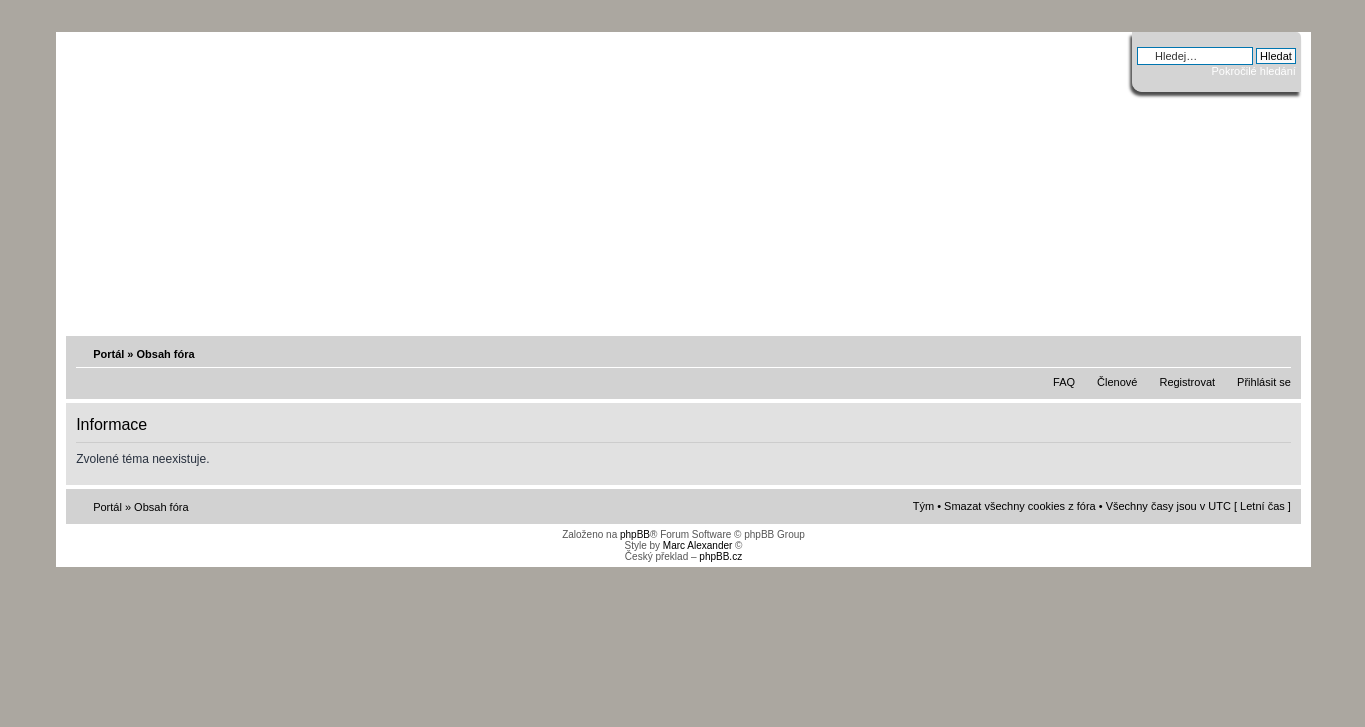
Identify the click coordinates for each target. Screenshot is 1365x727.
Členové (1117, 382)
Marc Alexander (697, 545)
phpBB (635, 534)
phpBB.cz (720, 556)
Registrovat (1187, 382)
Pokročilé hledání (1253, 71)
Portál (108, 354)
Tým (923, 506)
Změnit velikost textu (1278, 353)
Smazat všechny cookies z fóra (1020, 506)
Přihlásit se (1264, 382)
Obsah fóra (166, 354)
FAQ (1064, 382)
